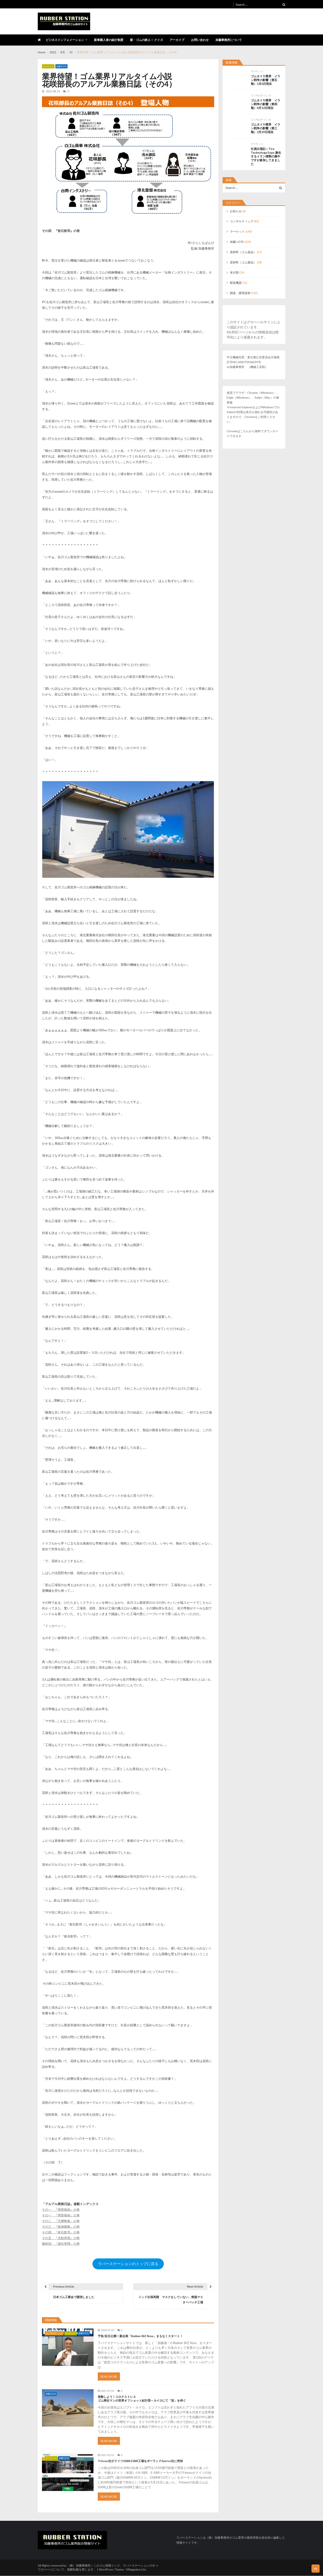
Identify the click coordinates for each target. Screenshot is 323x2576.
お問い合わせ (200, 40)
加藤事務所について (228, 40)
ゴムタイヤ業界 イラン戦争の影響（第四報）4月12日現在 (265, 104)
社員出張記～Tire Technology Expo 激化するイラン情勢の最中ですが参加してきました (266, 156)
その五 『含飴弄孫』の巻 (61, 2238)
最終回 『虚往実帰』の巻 (61, 2243)
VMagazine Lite (136, 2569)
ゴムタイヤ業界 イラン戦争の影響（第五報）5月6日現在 (265, 79)
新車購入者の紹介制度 (108, 40)
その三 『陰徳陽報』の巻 (61, 2226)
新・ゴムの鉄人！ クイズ (146, 40)
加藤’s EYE (61, 66)
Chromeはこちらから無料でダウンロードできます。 (252, 433)
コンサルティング (54, 2333)
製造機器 (236, 282)
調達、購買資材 (240, 293)
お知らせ (236, 211)
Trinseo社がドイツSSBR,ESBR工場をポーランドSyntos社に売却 (140, 2461)
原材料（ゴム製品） (243, 262)
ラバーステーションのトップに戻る (128, 2263)
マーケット (48, 66)
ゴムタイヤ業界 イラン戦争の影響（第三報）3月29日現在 (265, 128)
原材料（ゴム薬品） (243, 252)
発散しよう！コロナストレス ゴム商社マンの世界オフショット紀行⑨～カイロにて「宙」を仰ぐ (142, 2398)
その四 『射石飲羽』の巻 (61, 2232)
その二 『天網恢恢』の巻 (61, 2221)
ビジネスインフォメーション (65, 40)
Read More (108, 2376)
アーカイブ (177, 40)
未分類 (234, 272)
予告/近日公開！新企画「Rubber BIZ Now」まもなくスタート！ (140, 2336)
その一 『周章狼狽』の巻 (61, 2209)
